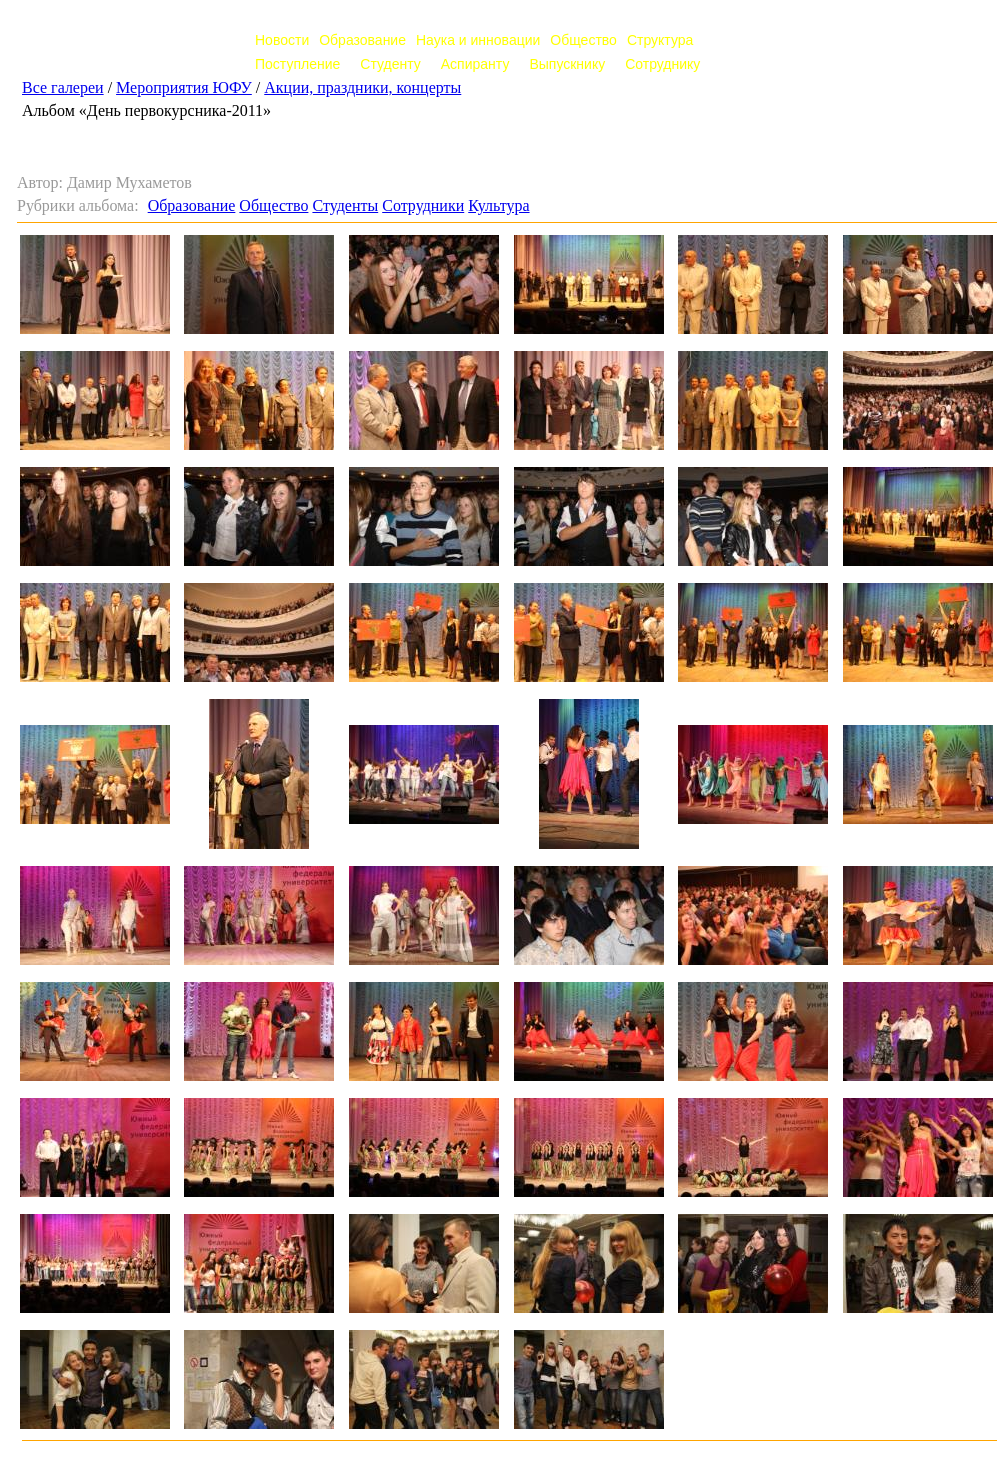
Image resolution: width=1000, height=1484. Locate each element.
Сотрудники (423, 205)
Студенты (345, 205)
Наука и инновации (478, 40)
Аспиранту (475, 64)
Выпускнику (567, 64)
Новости (282, 40)
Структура (660, 40)
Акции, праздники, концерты (362, 87)
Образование (362, 40)
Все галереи (63, 87)
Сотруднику (662, 64)
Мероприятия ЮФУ (184, 87)
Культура (498, 205)
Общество (583, 40)
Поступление (297, 64)
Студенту (390, 64)
